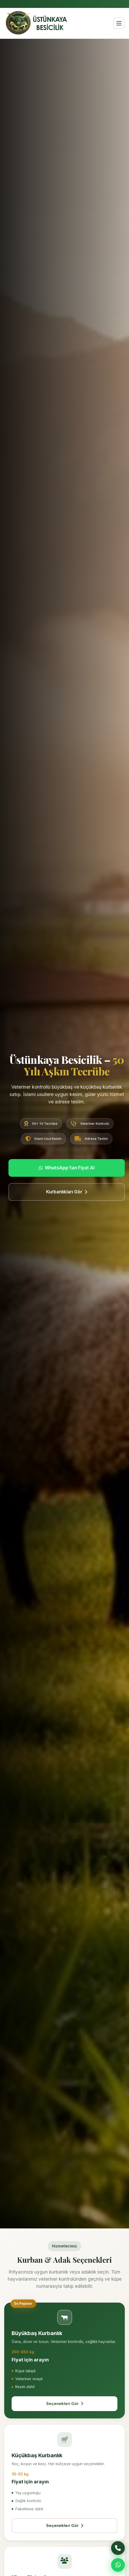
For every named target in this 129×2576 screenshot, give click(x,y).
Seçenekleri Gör (64, 2403)
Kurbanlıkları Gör (66, 1191)
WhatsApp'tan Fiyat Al (66, 1167)
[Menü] (119, 23)
